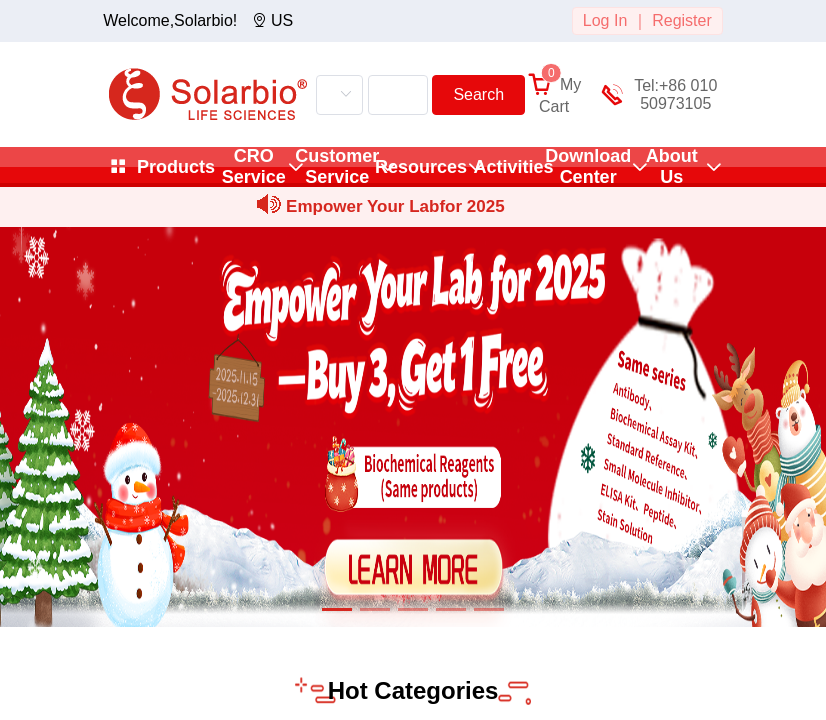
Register (682, 20)
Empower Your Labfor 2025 (395, 206)
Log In (605, 20)
